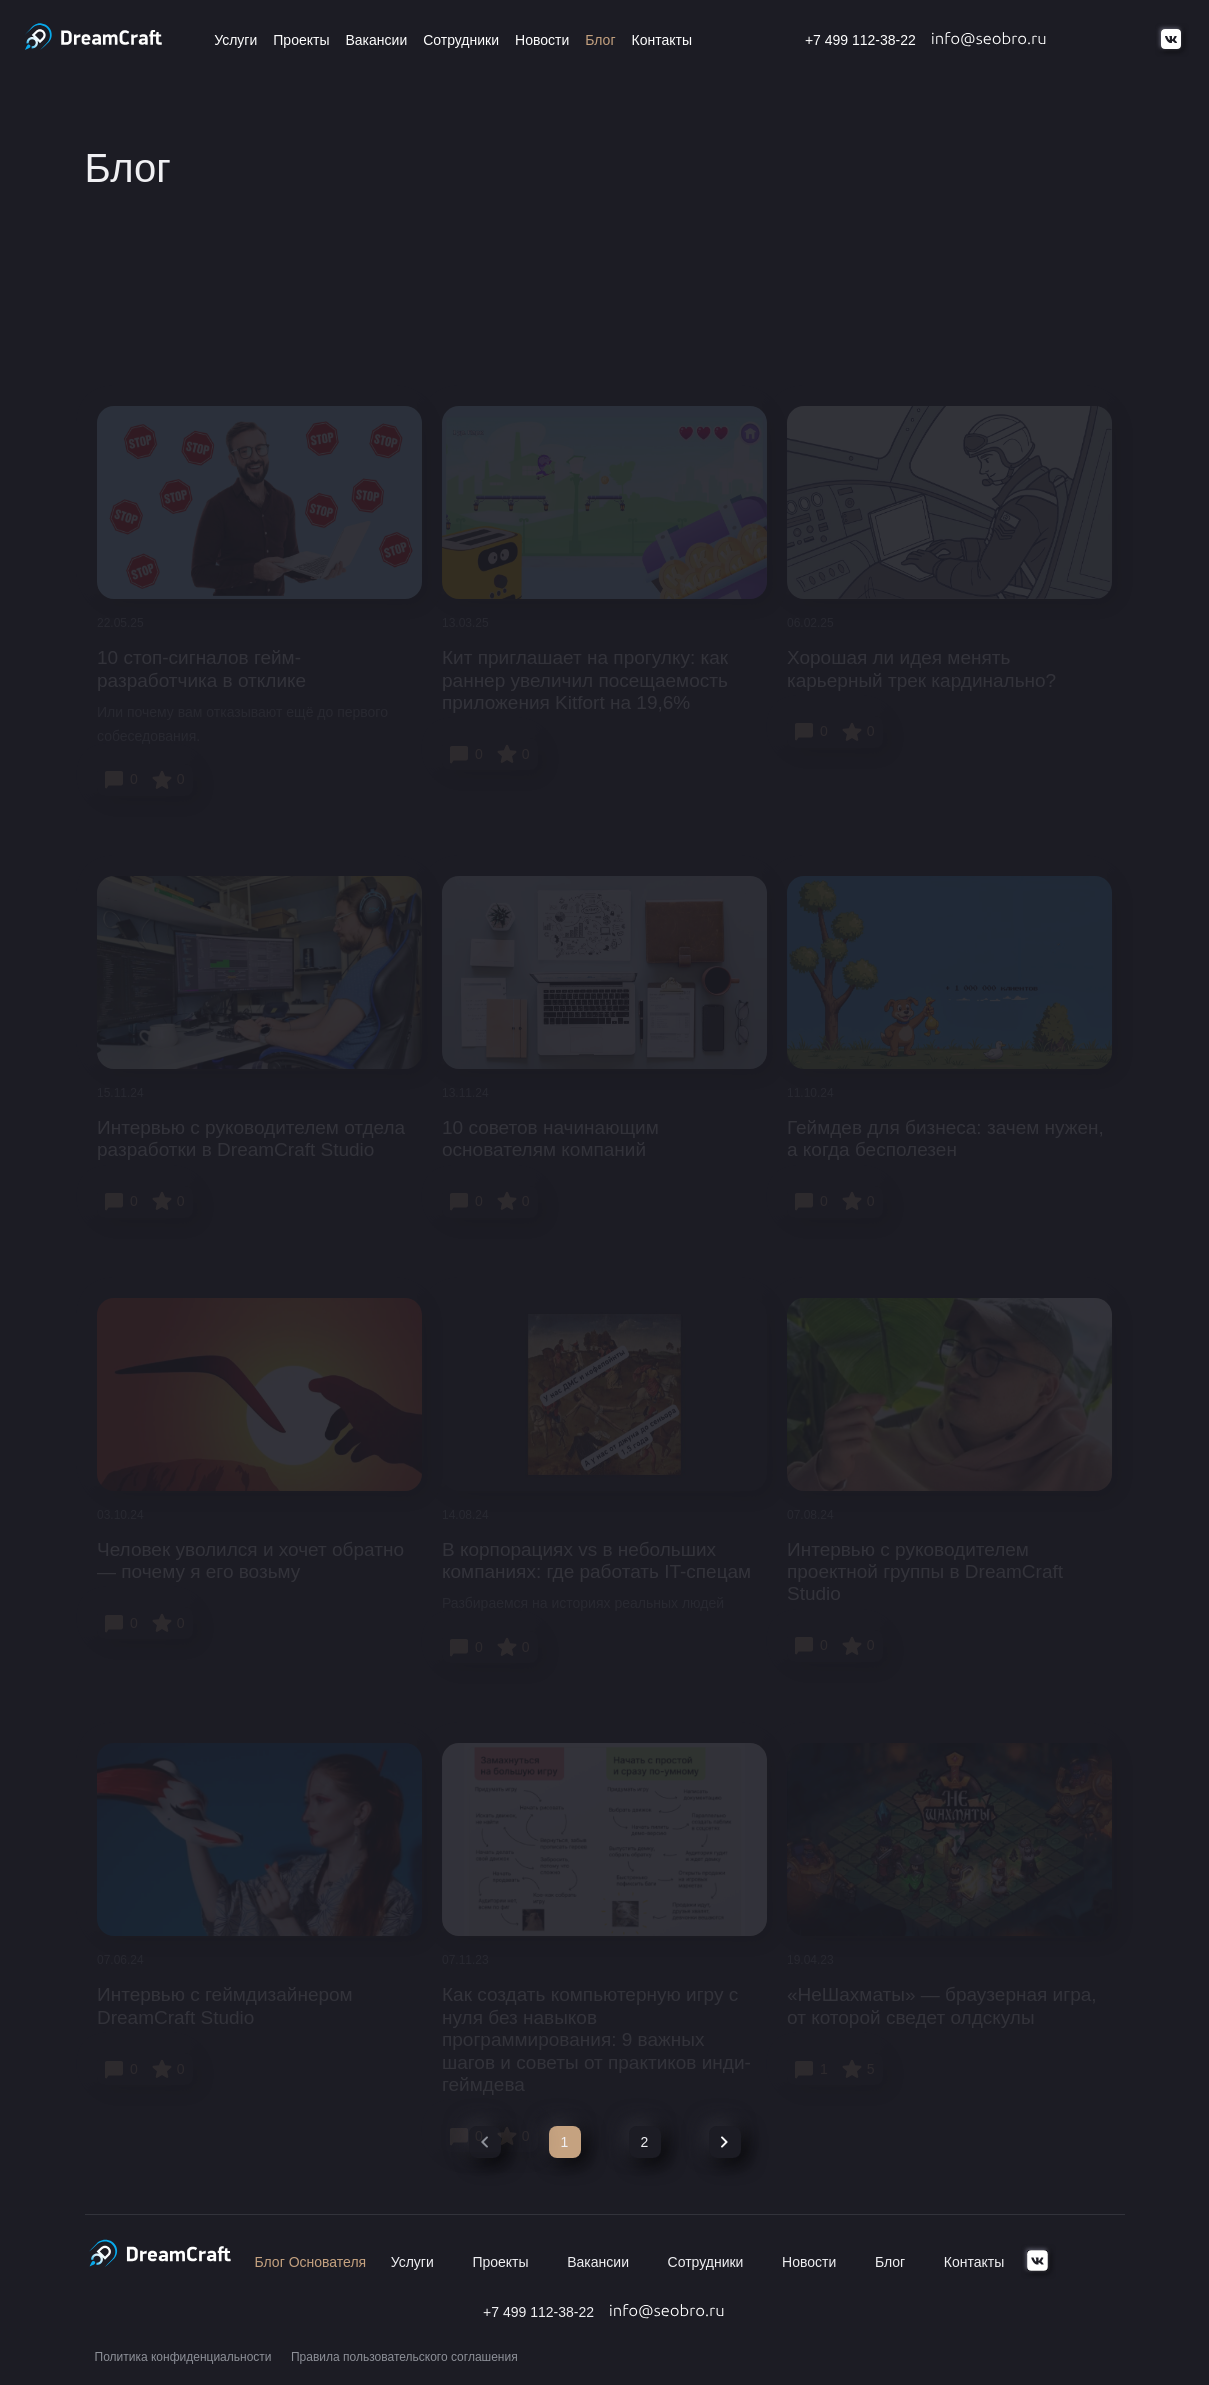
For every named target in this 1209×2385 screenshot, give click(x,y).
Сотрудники (461, 40)
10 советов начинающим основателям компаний (550, 1138)
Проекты (301, 40)
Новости (542, 40)
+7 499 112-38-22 (860, 40)
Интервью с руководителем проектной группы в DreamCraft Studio (925, 1572)
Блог (600, 40)
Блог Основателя (311, 2262)
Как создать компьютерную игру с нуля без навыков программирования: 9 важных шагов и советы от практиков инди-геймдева (596, 2039)
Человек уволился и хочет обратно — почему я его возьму (250, 1560)
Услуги (235, 40)
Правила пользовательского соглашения (404, 2357)
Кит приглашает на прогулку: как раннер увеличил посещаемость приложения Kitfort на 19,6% (585, 680)
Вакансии (376, 40)
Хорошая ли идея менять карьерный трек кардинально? (921, 668)
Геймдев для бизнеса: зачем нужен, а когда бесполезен (945, 1138)
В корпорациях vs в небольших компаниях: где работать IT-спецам (596, 1560)
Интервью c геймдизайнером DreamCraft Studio (225, 2005)
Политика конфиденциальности (183, 2357)
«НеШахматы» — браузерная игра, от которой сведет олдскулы (942, 2005)
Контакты (662, 40)
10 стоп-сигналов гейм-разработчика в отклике (201, 668)
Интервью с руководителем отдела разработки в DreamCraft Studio (251, 1138)
